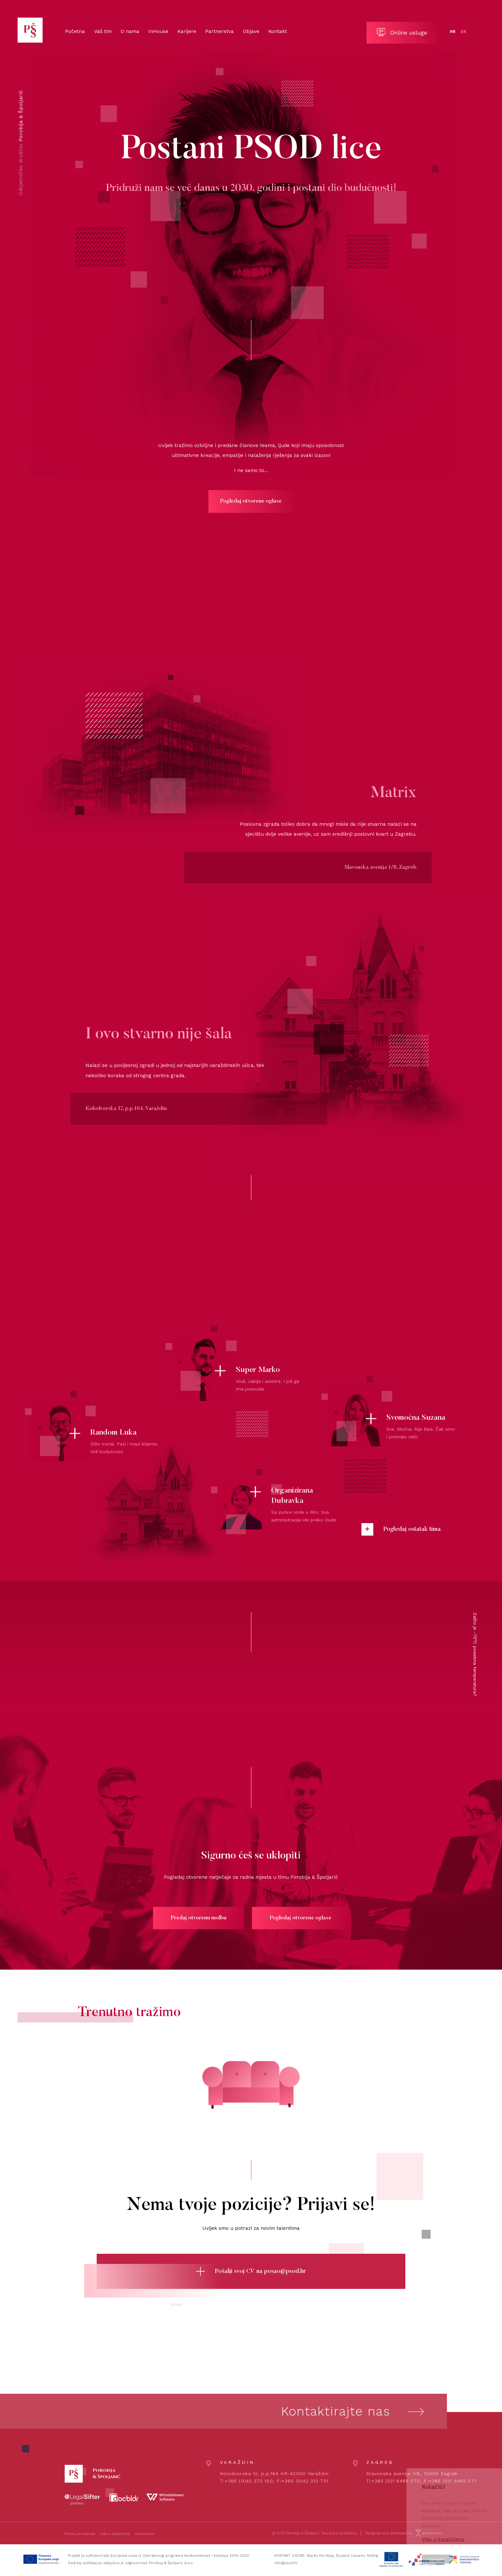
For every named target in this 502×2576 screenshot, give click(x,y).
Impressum (145, 2533)
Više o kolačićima (115, 2533)
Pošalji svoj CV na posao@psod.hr (250, 2287)
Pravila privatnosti (79, 2533)
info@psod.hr (286, 2563)
